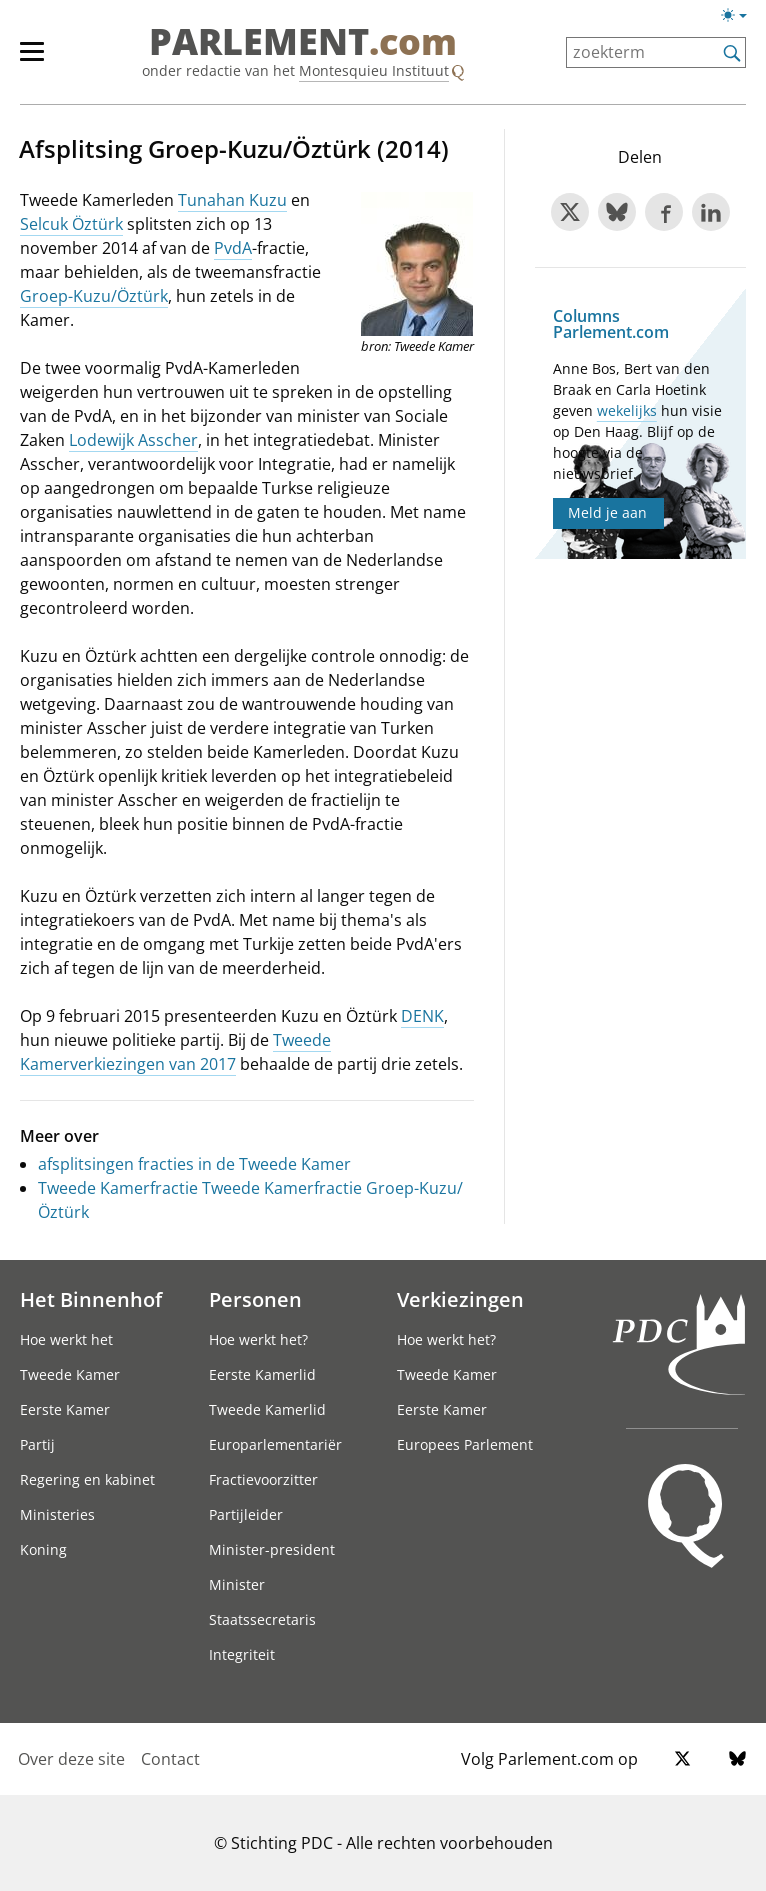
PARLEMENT (303, 42)
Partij (37, 1444)
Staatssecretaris (262, 1619)
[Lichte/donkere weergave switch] (740, 16)
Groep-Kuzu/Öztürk (94, 296)
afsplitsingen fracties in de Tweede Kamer (194, 1164)
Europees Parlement (465, 1444)
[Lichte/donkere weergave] (740, 19)
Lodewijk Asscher (133, 440)
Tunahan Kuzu (232, 200)
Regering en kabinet (87, 1479)
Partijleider (246, 1514)
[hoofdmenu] (42, 60)
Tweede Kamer (70, 1374)
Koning (43, 1549)
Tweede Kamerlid (267, 1409)
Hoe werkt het (66, 1339)
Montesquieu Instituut (374, 70)
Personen (255, 1299)
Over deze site (71, 1759)
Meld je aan (607, 512)
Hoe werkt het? (258, 1339)
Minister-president (272, 1549)
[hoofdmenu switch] (32, 60)
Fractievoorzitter (263, 1479)
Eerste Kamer (65, 1409)
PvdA (233, 248)
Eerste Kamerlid (262, 1374)
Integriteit (242, 1654)
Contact (170, 1759)
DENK (422, 1016)
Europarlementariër (275, 1444)
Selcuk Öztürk (71, 224)
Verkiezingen (460, 1299)
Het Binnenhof (91, 1299)
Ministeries (57, 1514)
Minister (237, 1584)
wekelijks (627, 410)
